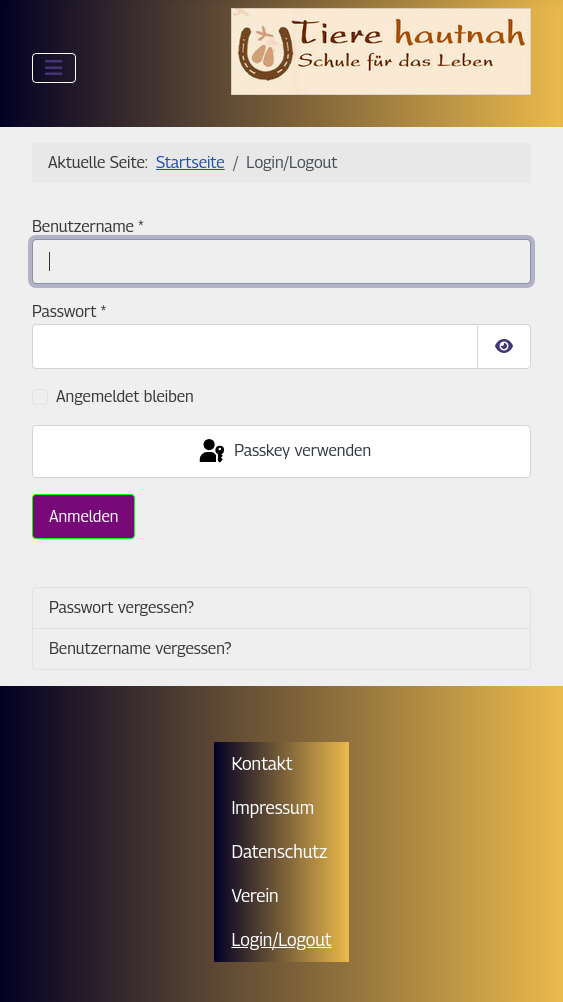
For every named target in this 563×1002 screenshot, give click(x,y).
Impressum (272, 807)
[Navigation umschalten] (54, 68)
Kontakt (261, 763)
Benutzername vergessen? (140, 648)
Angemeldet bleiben (125, 396)
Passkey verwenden (283, 452)
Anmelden (83, 516)
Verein (254, 895)
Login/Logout (281, 939)
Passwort (69, 311)
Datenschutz (279, 851)
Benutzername (87, 226)
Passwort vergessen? (121, 607)
